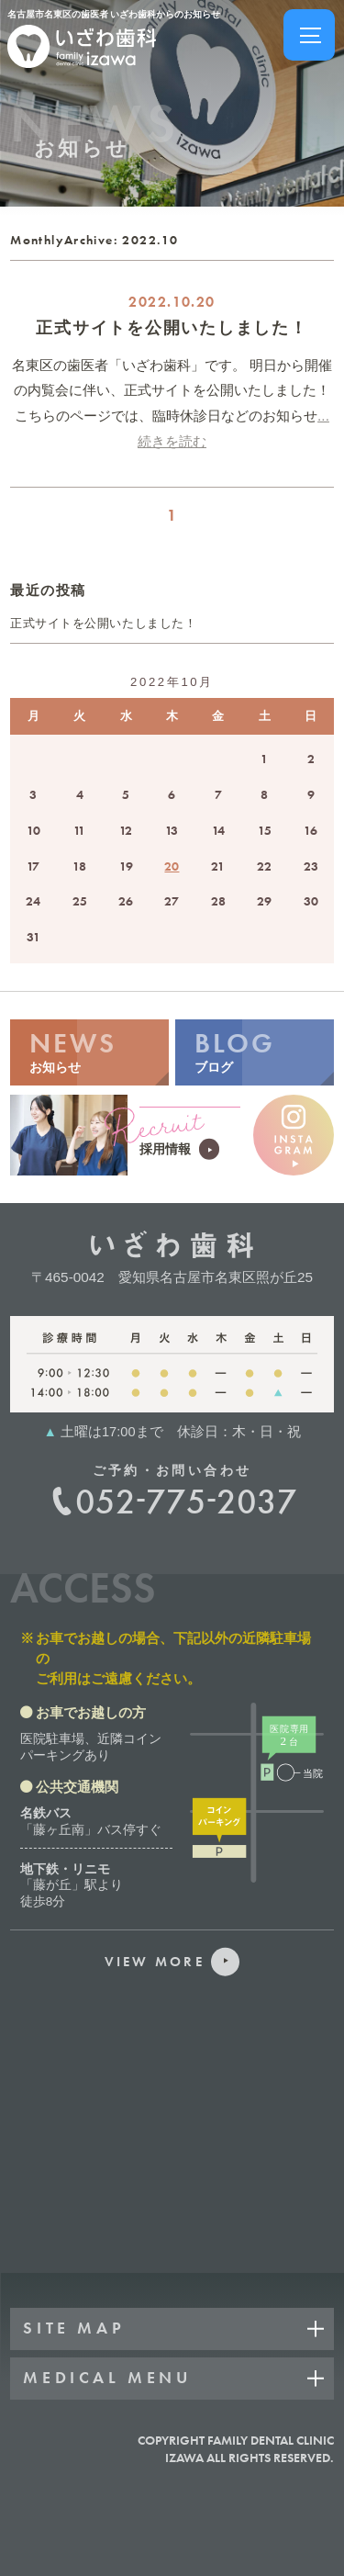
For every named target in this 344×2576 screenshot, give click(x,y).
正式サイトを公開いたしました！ (172, 328)
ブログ (254, 1049)
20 (171, 866)
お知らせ (89, 1049)
